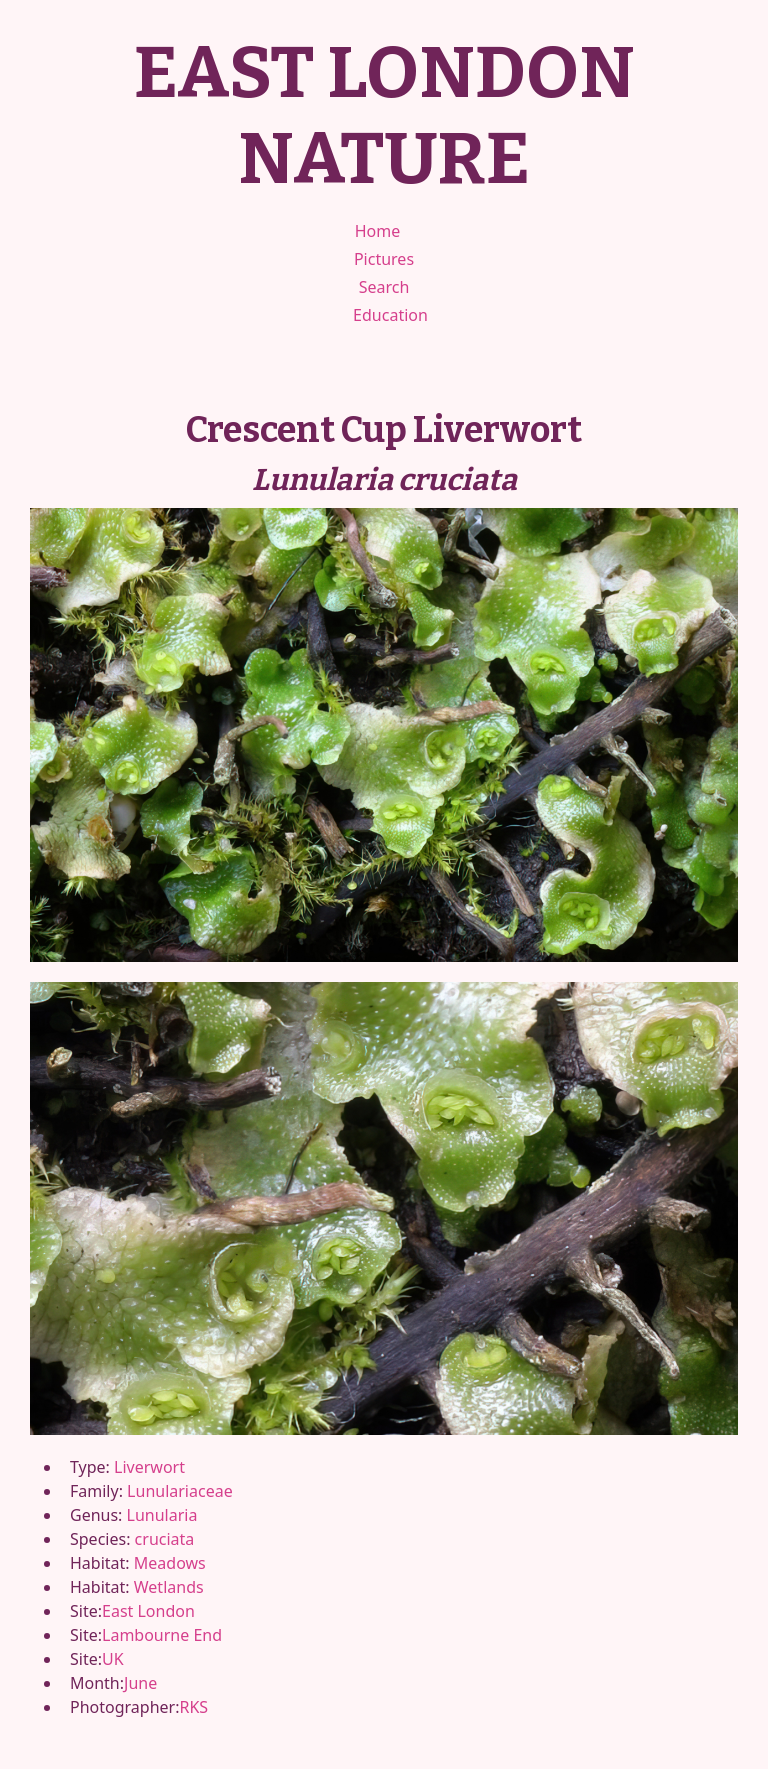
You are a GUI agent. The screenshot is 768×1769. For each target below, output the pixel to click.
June (140, 1683)
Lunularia (162, 1515)
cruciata (165, 1539)
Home (378, 231)
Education (390, 315)
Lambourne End (162, 1635)
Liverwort (149, 1467)
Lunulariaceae (180, 1491)
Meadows (170, 1563)
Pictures (384, 259)
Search (384, 287)
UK (113, 1659)
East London (148, 1611)
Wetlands (169, 1587)
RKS (193, 1707)
